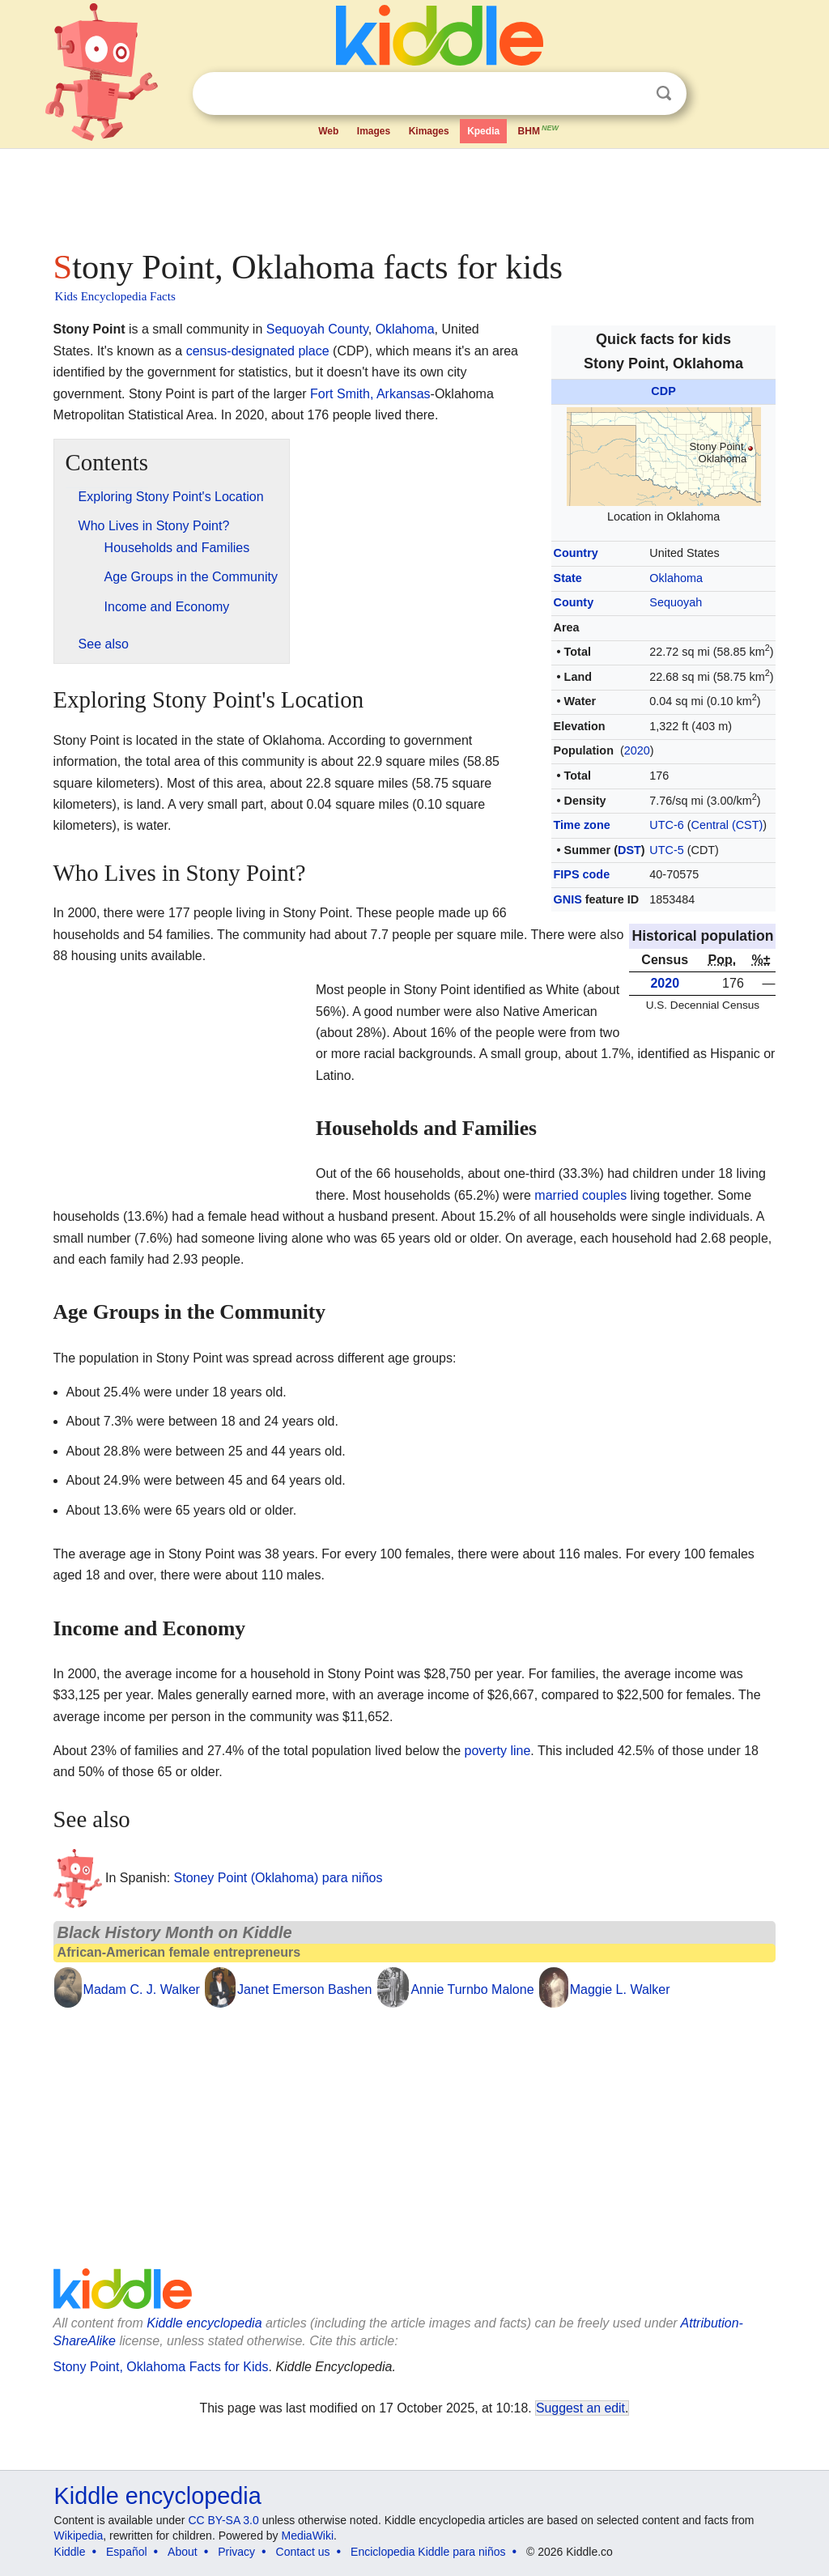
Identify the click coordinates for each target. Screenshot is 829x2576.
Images (373, 131)
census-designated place (257, 351)
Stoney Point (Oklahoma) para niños (278, 1878)
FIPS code (582, 874)
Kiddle (70, 2551)
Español (126, 2551)
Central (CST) (727, 824)
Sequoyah (675, 602)
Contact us (303, 2551)
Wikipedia (79, 2535)
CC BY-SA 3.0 (223, 2520)
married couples (580, 1195)
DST (629, 850)
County (574, 602)
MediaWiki (308, 2535)
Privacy (236, 2551)
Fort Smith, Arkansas (370, 394)
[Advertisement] (413, 194)
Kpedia (483, 131)
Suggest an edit (580, 2408)
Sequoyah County (317, 329)
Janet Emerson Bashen (304, 1989)
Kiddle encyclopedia (204, 2323)
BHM (539, 129)
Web (328, 131)
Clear (630, 94)
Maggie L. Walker (620, 1989)
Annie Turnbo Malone (472, 1989)
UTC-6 (666, 824)
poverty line (497, 1751)
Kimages (429, 131)
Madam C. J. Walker (141, 1989)
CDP (663, 391)
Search (663, 93)
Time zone (582, 824)
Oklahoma (676, 578)
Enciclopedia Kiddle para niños (428, 2551)
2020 (637, 750)
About (183, 2551)
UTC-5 (666, 850)
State (568, 578)
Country (576, 552)
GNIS (568, 899)
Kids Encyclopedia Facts (115, 296)
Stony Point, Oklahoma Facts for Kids (161, 2367)
